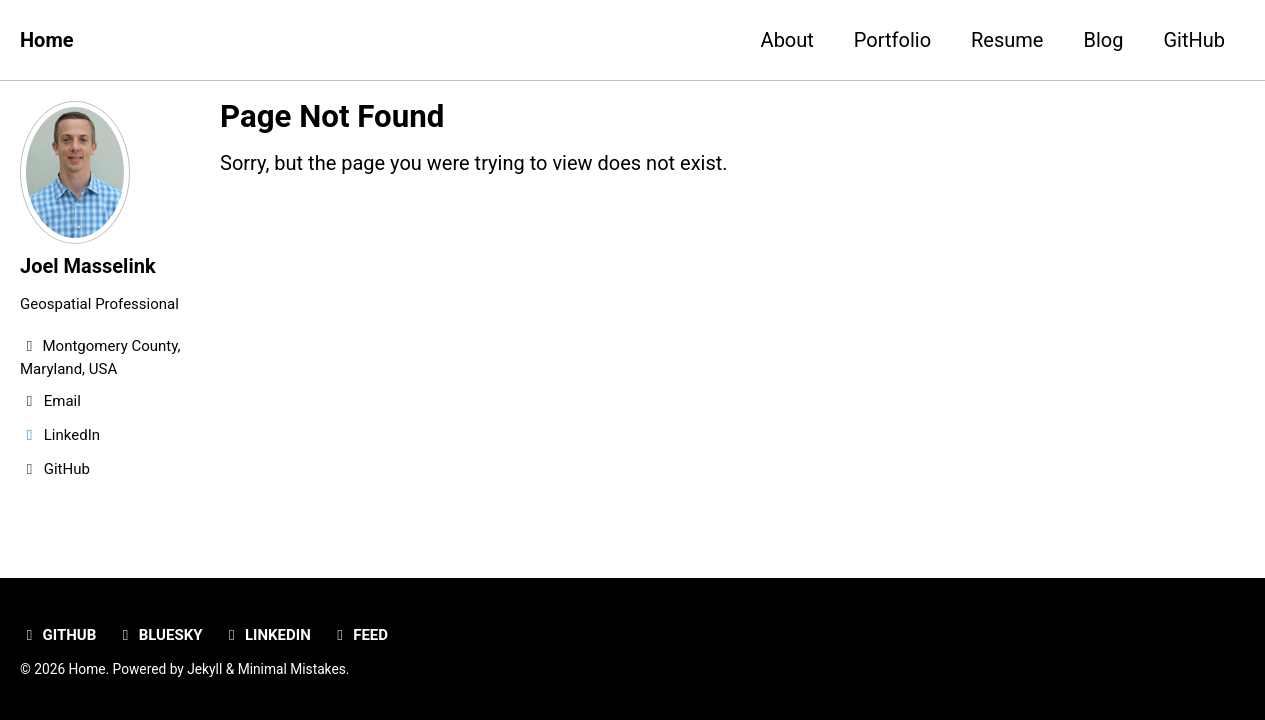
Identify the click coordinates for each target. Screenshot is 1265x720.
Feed (359, 635)
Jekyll (204, 669)
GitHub (1194, 40)
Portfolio (892, 40)
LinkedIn (266, 635)
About (787, 40)
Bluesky (159, 635)
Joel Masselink (88, 266)
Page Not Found (332, 116)
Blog (1103, 40)
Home (47, 40)
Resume (1007, 40)
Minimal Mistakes (292, 669)
